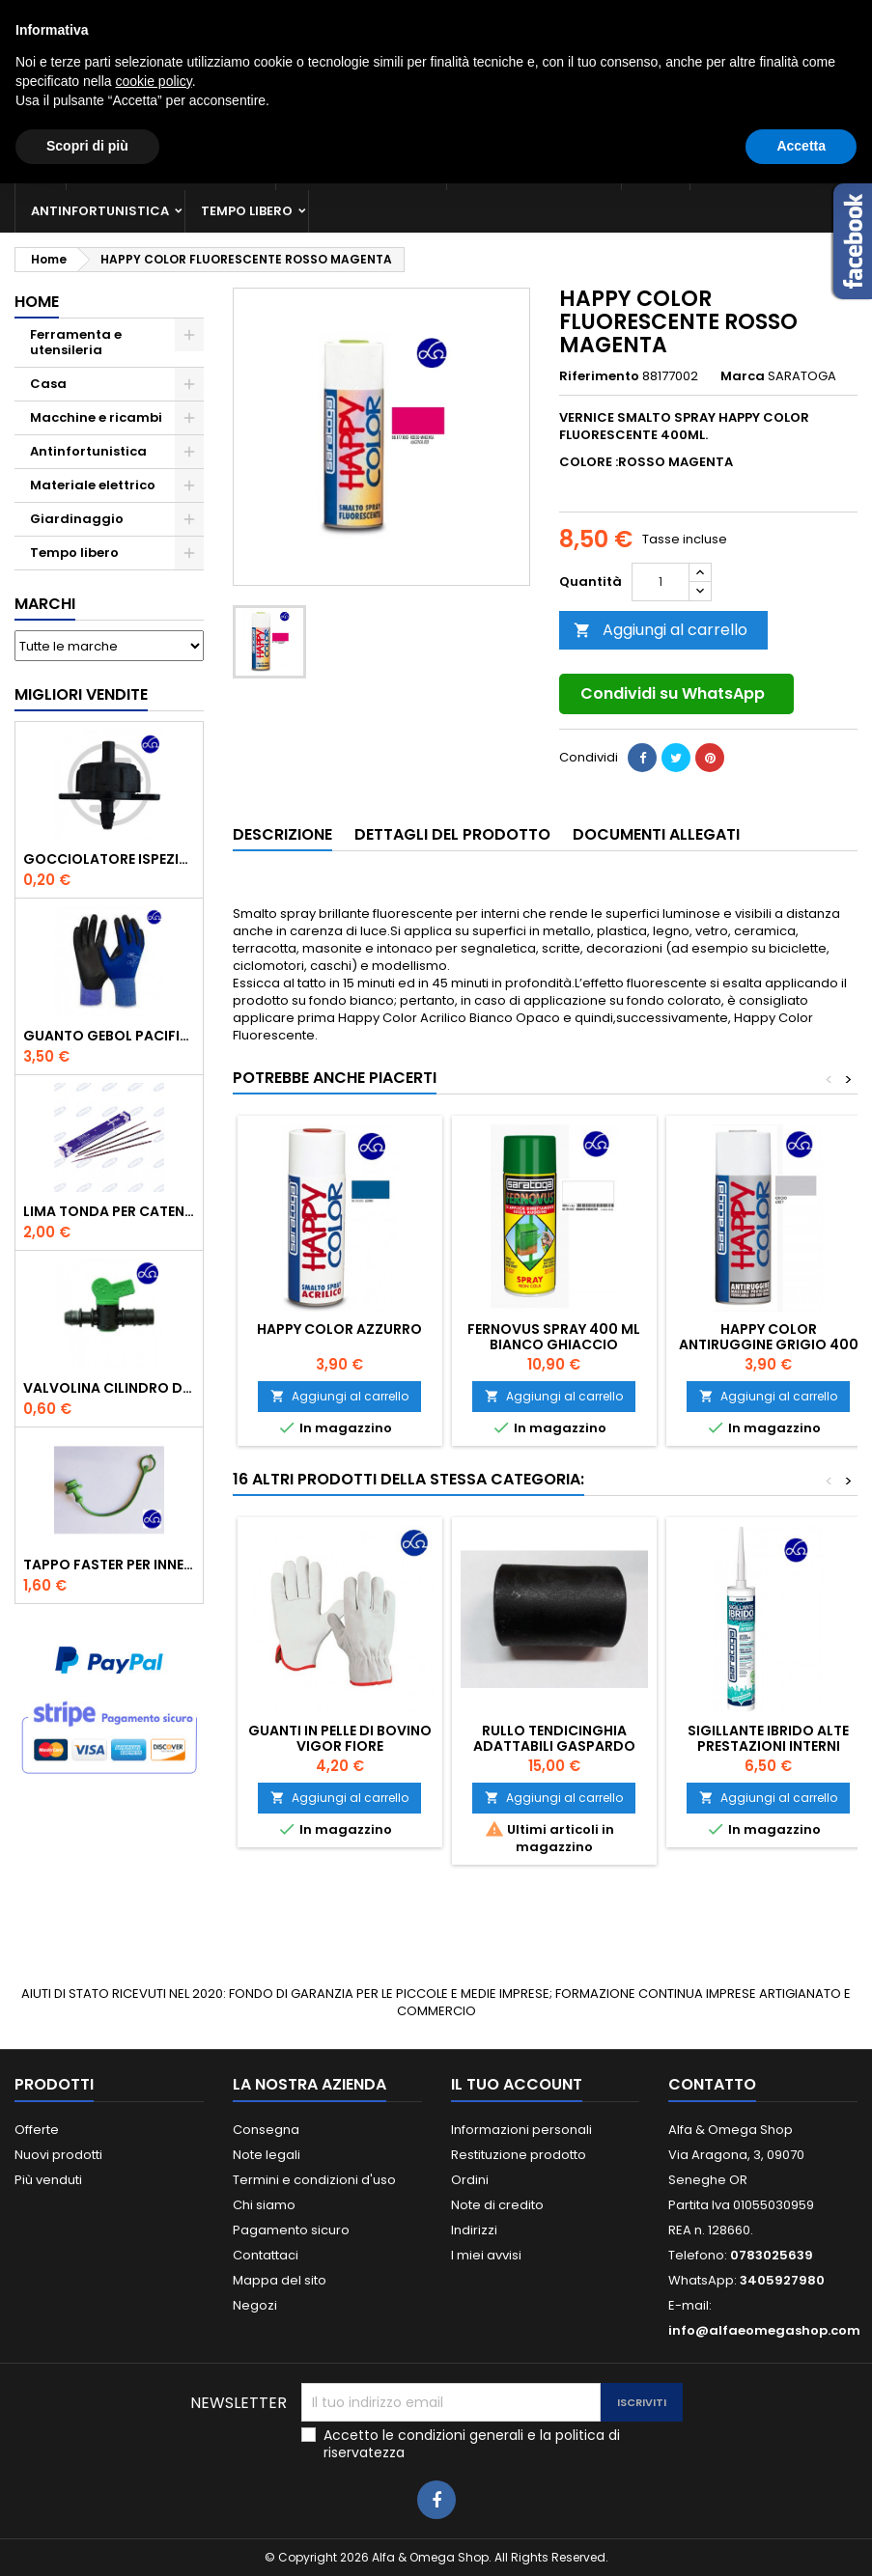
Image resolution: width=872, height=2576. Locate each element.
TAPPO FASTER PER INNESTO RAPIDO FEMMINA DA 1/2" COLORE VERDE (109, 1564)
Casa (655, 168)
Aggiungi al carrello (660, 630)
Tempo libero (247, 211)
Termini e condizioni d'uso (314, 2180)
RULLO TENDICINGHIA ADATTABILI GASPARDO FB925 (554, 1746)
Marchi (44, 604)
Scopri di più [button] (87, 2538)
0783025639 (195, 16)
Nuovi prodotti (58, 2155)
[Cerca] (436, 90)
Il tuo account (516, 2084)
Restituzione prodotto (518, 2155)
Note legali (266, 2155)
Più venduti (48, 2180)
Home (36, 302)
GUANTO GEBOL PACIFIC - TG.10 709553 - (109, 1035)
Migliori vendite (81, 694)
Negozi (255, 2305)
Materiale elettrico (534, 168)
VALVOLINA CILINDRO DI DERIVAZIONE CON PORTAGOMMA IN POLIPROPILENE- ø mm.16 (109, 1388)
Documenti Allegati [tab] (656, 834)
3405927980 (359, 16)
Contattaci (265, 2255)
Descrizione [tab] (282, 834)
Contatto (41, 16)
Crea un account (803, 16)
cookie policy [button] (154, 2473)
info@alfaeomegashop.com (764, 2330)
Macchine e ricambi (361, 168)
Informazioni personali (521, 2129)
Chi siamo (264, 2205)
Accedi (711, 16)
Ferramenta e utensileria (171, 168)
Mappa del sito (279, 2280)
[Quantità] (660, 582)
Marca (742, 376)
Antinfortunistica (100, 211)
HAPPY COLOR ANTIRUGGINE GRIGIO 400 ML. (768, 1344)
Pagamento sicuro (291, 2230)
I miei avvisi (486, 2255)
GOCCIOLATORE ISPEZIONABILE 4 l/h (109, 859)
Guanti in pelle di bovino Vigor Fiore (340, 1738)
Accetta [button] (801, 2538)
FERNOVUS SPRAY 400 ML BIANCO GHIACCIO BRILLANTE (553, 1344)
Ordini (470, 2180)
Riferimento (599, 376)
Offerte (36, 2129)
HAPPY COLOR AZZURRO (339, 1329)
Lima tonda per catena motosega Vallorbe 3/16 (109, 1211)
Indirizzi (474, 2230)
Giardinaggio (755, 168)
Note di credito (497, 2205)
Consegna (266, 2129)
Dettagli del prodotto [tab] (452, 834)
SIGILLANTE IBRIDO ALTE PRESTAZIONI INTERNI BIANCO (768, 1746)
